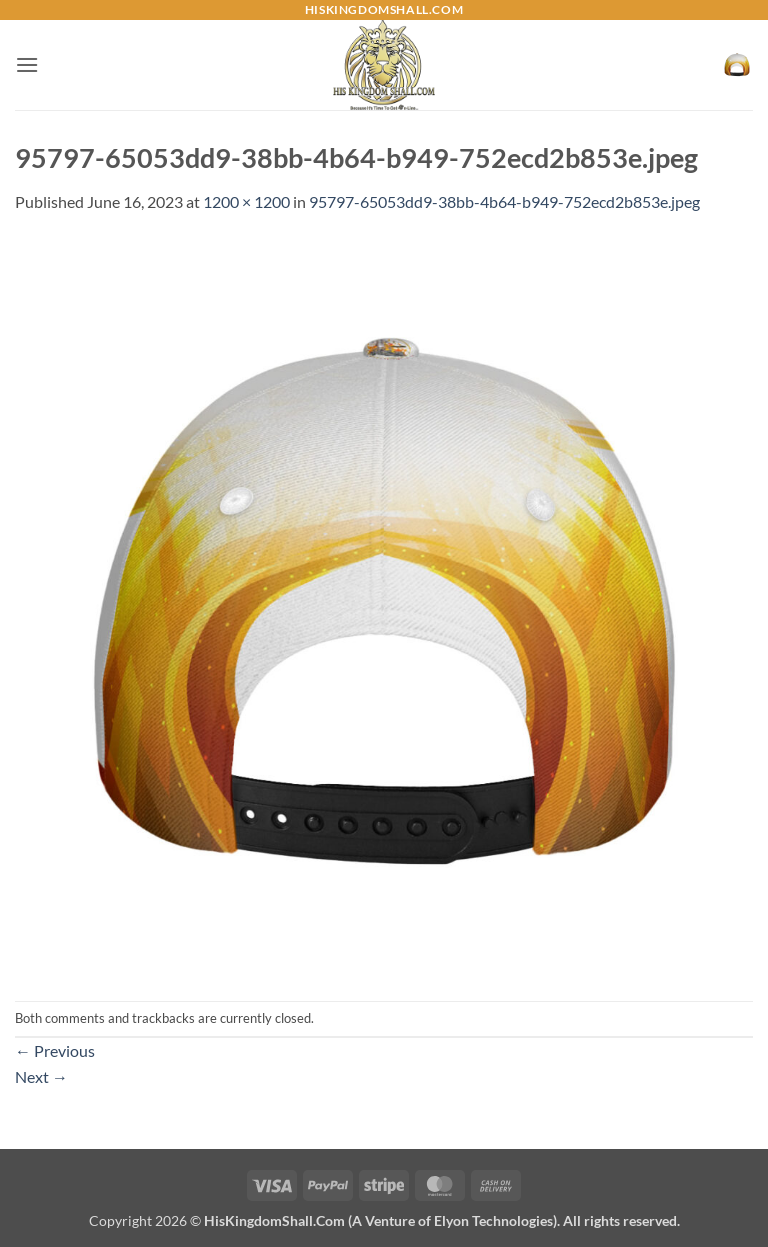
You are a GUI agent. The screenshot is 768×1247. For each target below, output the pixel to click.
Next (41, 1076)
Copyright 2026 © (384, 1220)
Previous (55, 1050)
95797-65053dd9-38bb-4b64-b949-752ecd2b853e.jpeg (504, 201)
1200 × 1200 (246, 201)
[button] (27, 64)
